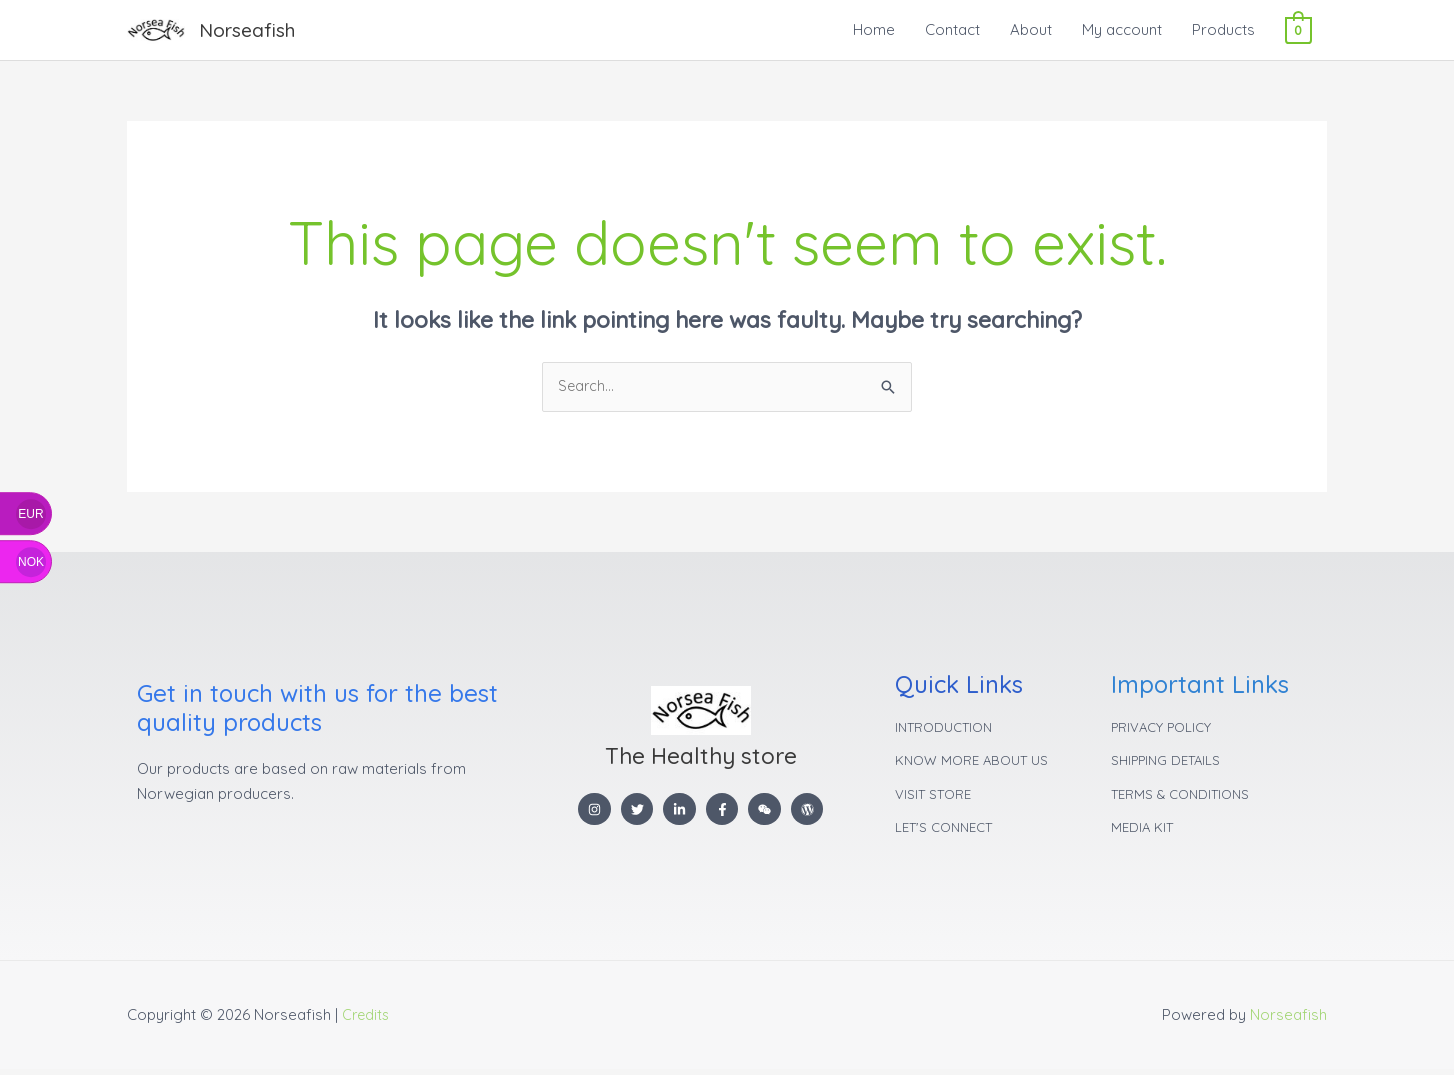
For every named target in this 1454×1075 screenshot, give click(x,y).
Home (874, 29)
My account (1122, 29)
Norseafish (250, 29)
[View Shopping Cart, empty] (1298, 29)
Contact (952, 29)
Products (1223, 29)
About (1031, 29)
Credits (367, 1020)
